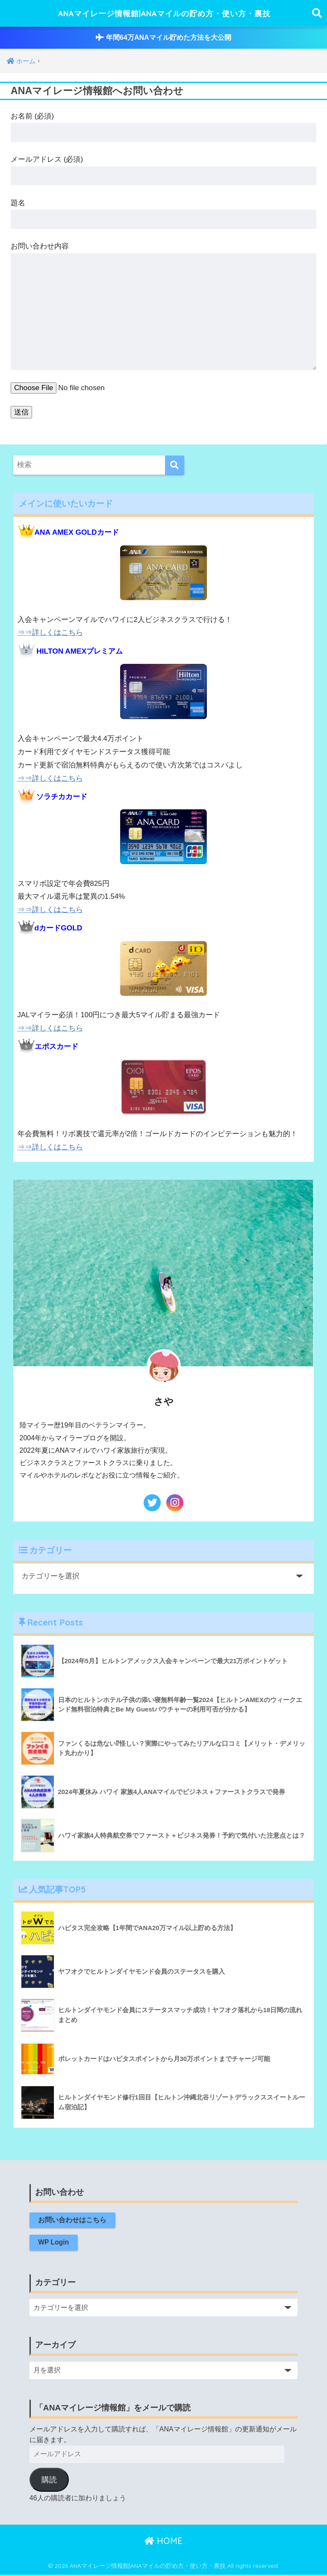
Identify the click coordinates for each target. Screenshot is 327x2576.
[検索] (174, 465)
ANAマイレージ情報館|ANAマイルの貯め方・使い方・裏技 (164, 13)
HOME (163, 2541)
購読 (49, 2480)
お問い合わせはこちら (72, 2220)
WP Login (54, 2243)
